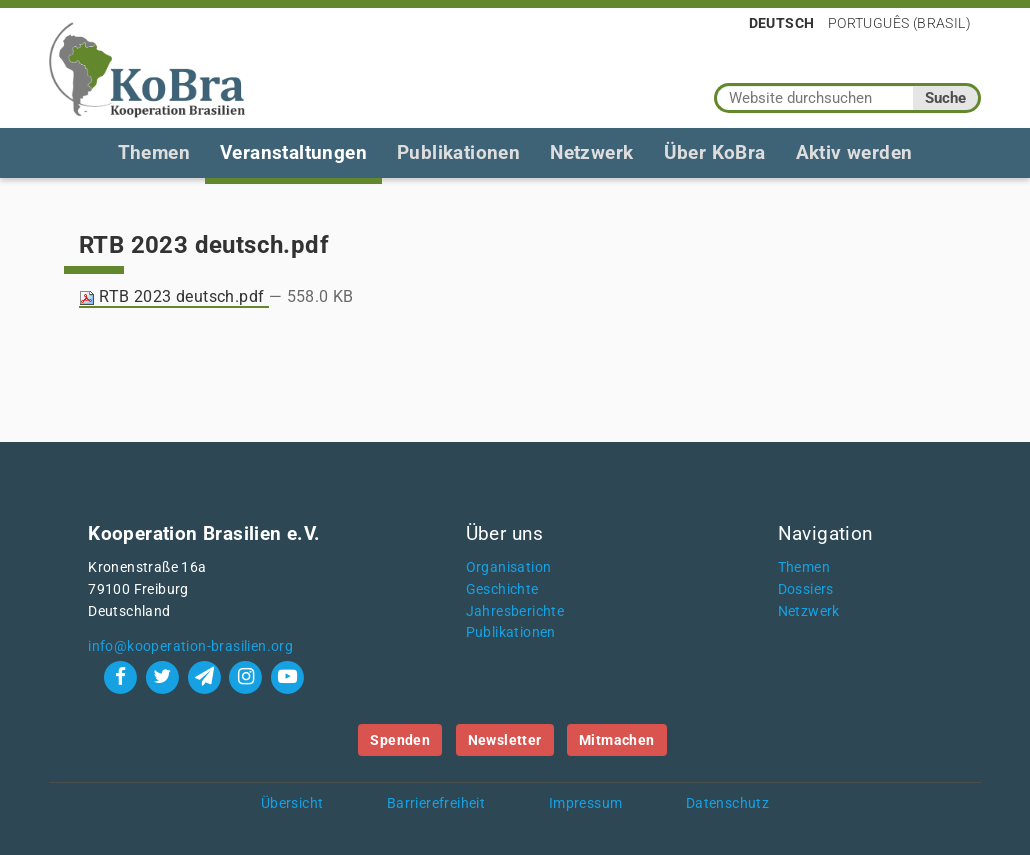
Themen (154, 152)
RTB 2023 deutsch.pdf (174, 296)
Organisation (509, 567)
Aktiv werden (854, 152)
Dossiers (806, 589)
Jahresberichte (515, 611)
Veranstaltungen (293, 152)
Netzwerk (591, 152)
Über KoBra (715, 152)
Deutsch (782, 23)
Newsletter (505, 740)
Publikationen (458, 152)
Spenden (400, 740)
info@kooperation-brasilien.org (190, 646)
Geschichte (502, 589)
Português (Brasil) (899, 23)
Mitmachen (617, 740)
